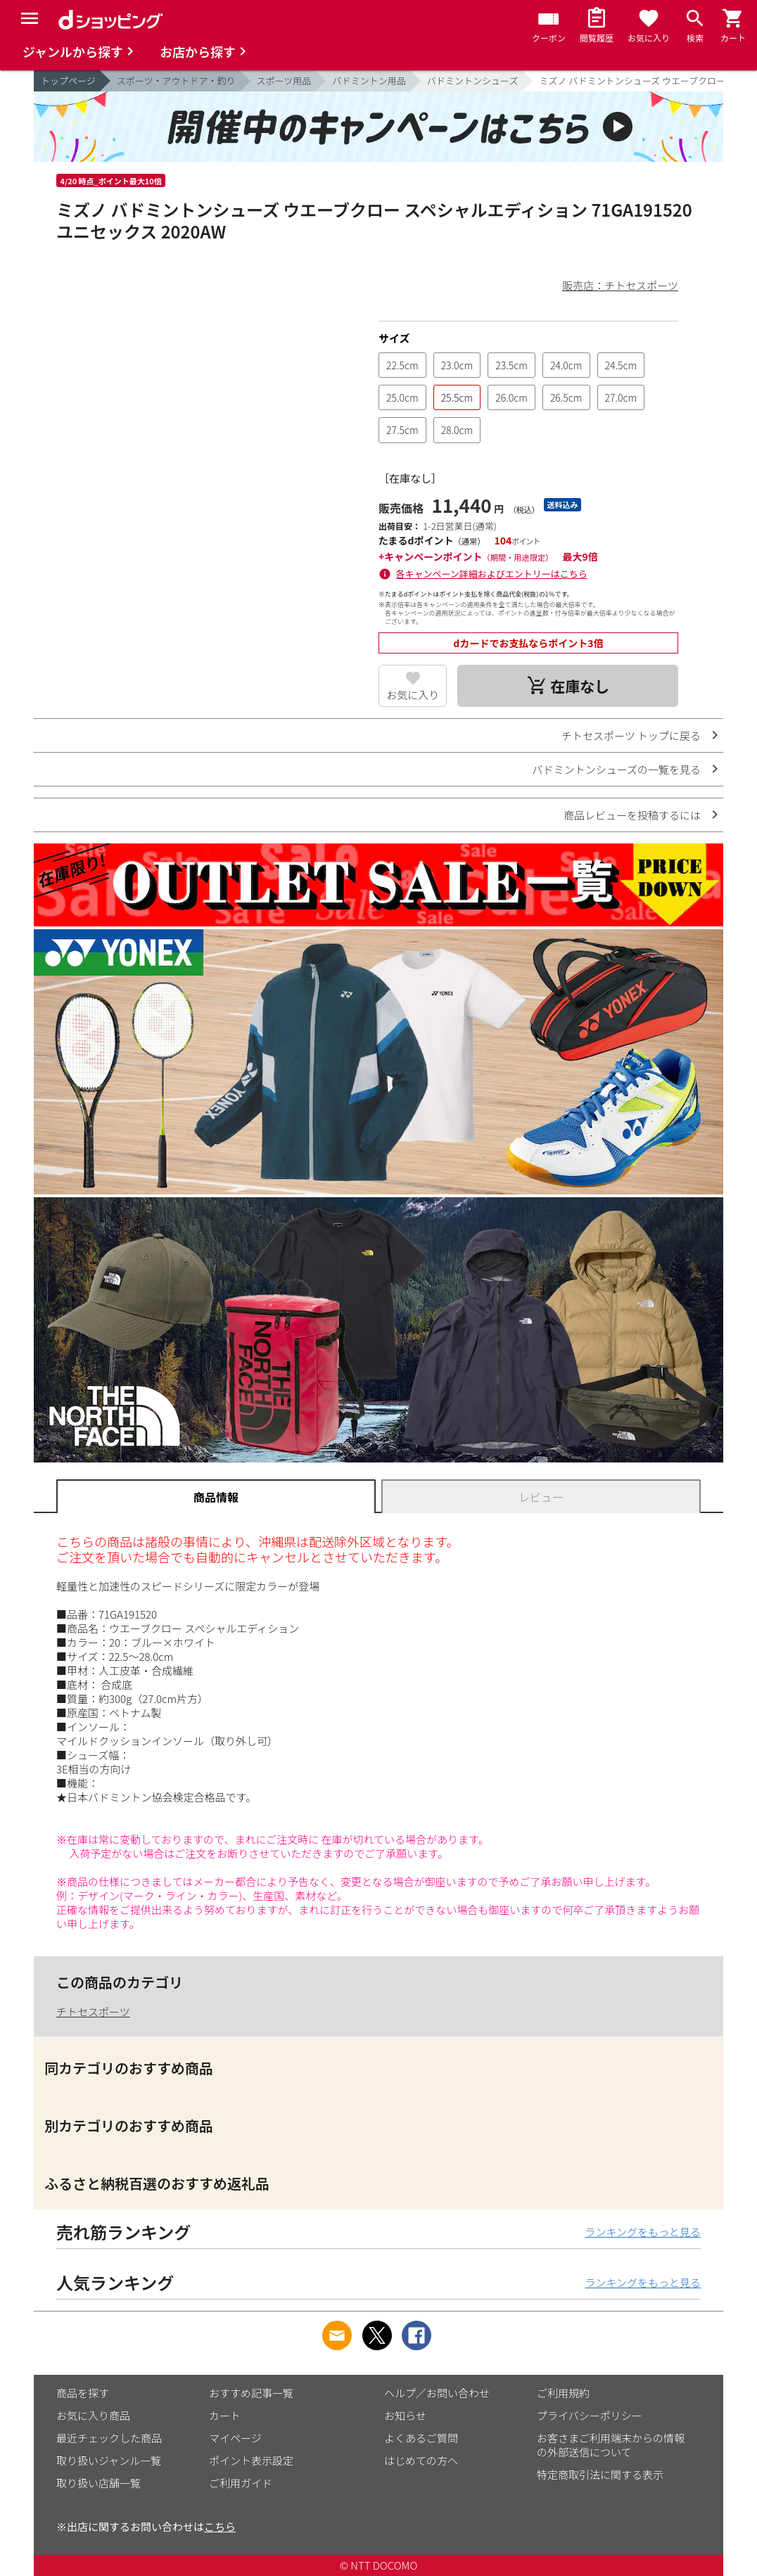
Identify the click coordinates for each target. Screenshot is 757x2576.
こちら (220, 2526)
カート (225, 2415)
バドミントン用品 (368, 80)
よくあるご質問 (421, 2437)
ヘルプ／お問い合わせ (437, 2392)
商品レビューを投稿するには (632, 815)
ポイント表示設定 (251, 2460)
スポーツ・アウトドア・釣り (176, 80)
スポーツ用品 (284, 80)
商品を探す (82, 2392)
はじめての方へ (421, 2460)
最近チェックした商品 (109, 2437)
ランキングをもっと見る (643, 2231)
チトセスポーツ (93, 2011)
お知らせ (405, 2415)
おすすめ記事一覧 (251, 2392)
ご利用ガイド (240, 2482)
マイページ (235, 2437)
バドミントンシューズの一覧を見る (616, 769)
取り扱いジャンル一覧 (108, 2460)
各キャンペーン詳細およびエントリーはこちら (491, 573)
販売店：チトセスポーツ (620, 285)
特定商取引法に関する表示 (600, 2474)
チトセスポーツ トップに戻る (631, 735)
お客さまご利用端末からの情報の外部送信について (611, 2444)
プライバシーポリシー (589, 2415)
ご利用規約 (563, 2392)
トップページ (68, 80)
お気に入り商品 (93, 2415)
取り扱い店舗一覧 (98, 2482)
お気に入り (412, 694)
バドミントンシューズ (473, 80)
